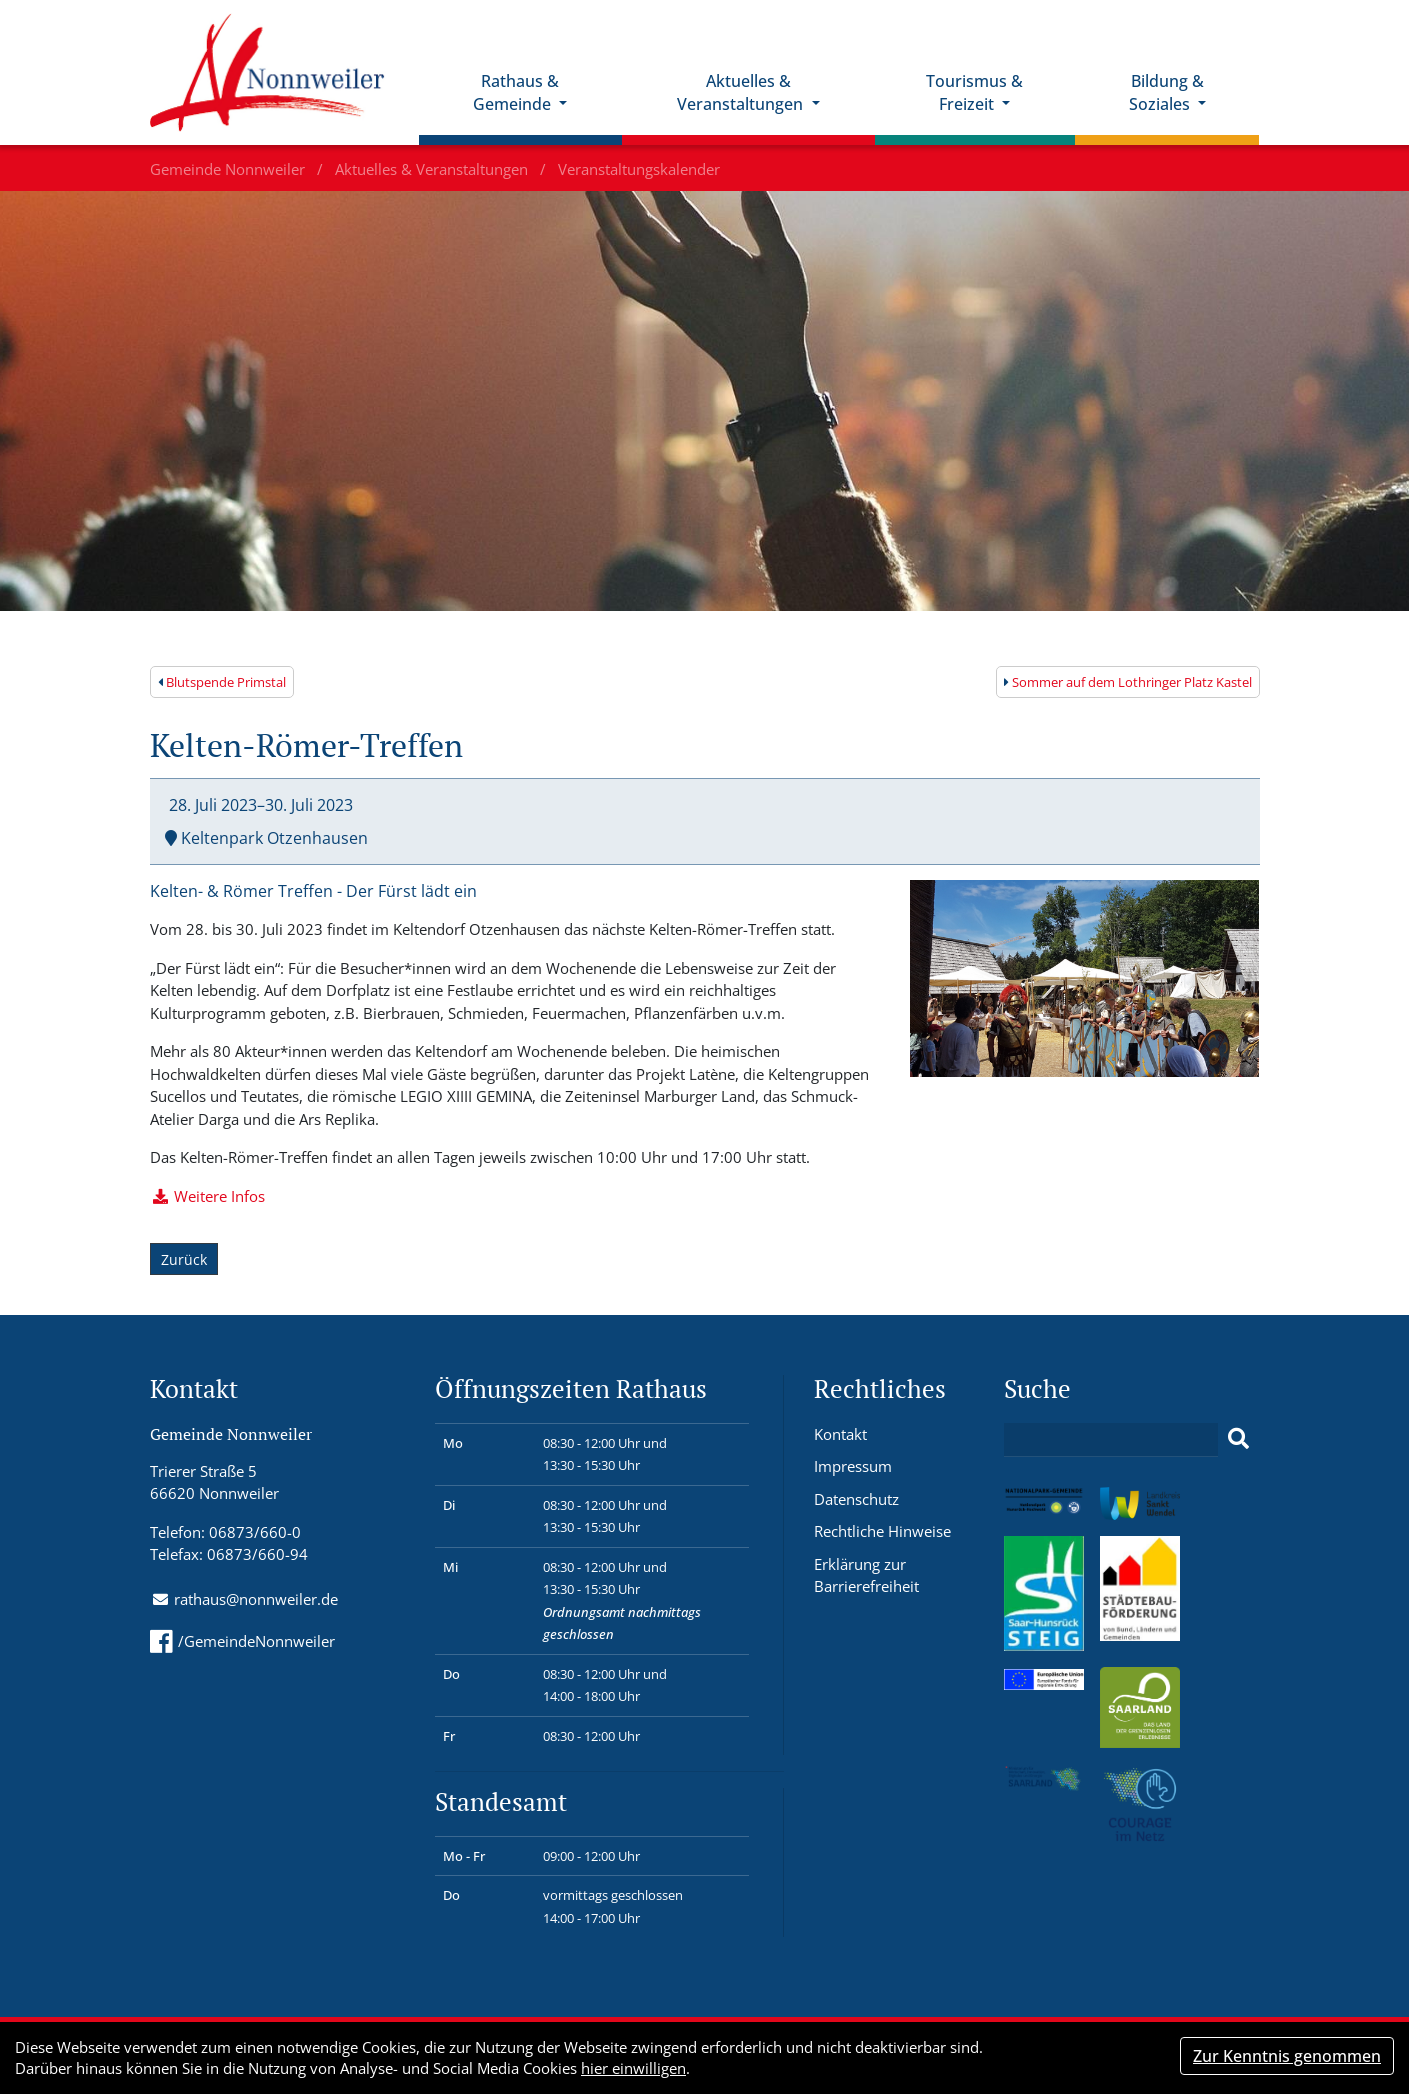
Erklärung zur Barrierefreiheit (866, 1575)
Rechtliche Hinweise (882, 1531)
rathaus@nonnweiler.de (256, 1599)
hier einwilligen (633, 2068)
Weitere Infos (219, 1196)
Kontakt (840, 1434)
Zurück (184, 1259)
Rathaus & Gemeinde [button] (516, 92)
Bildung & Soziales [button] (1166, 92)
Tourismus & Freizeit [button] (974, 92)
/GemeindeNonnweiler (242, 1641)
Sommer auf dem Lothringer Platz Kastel (1128, 682)
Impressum (853, 1466)
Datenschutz (856, 1499)
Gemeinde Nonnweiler (229, 169)
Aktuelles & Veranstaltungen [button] (742, 92)
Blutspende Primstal (222, 682)
